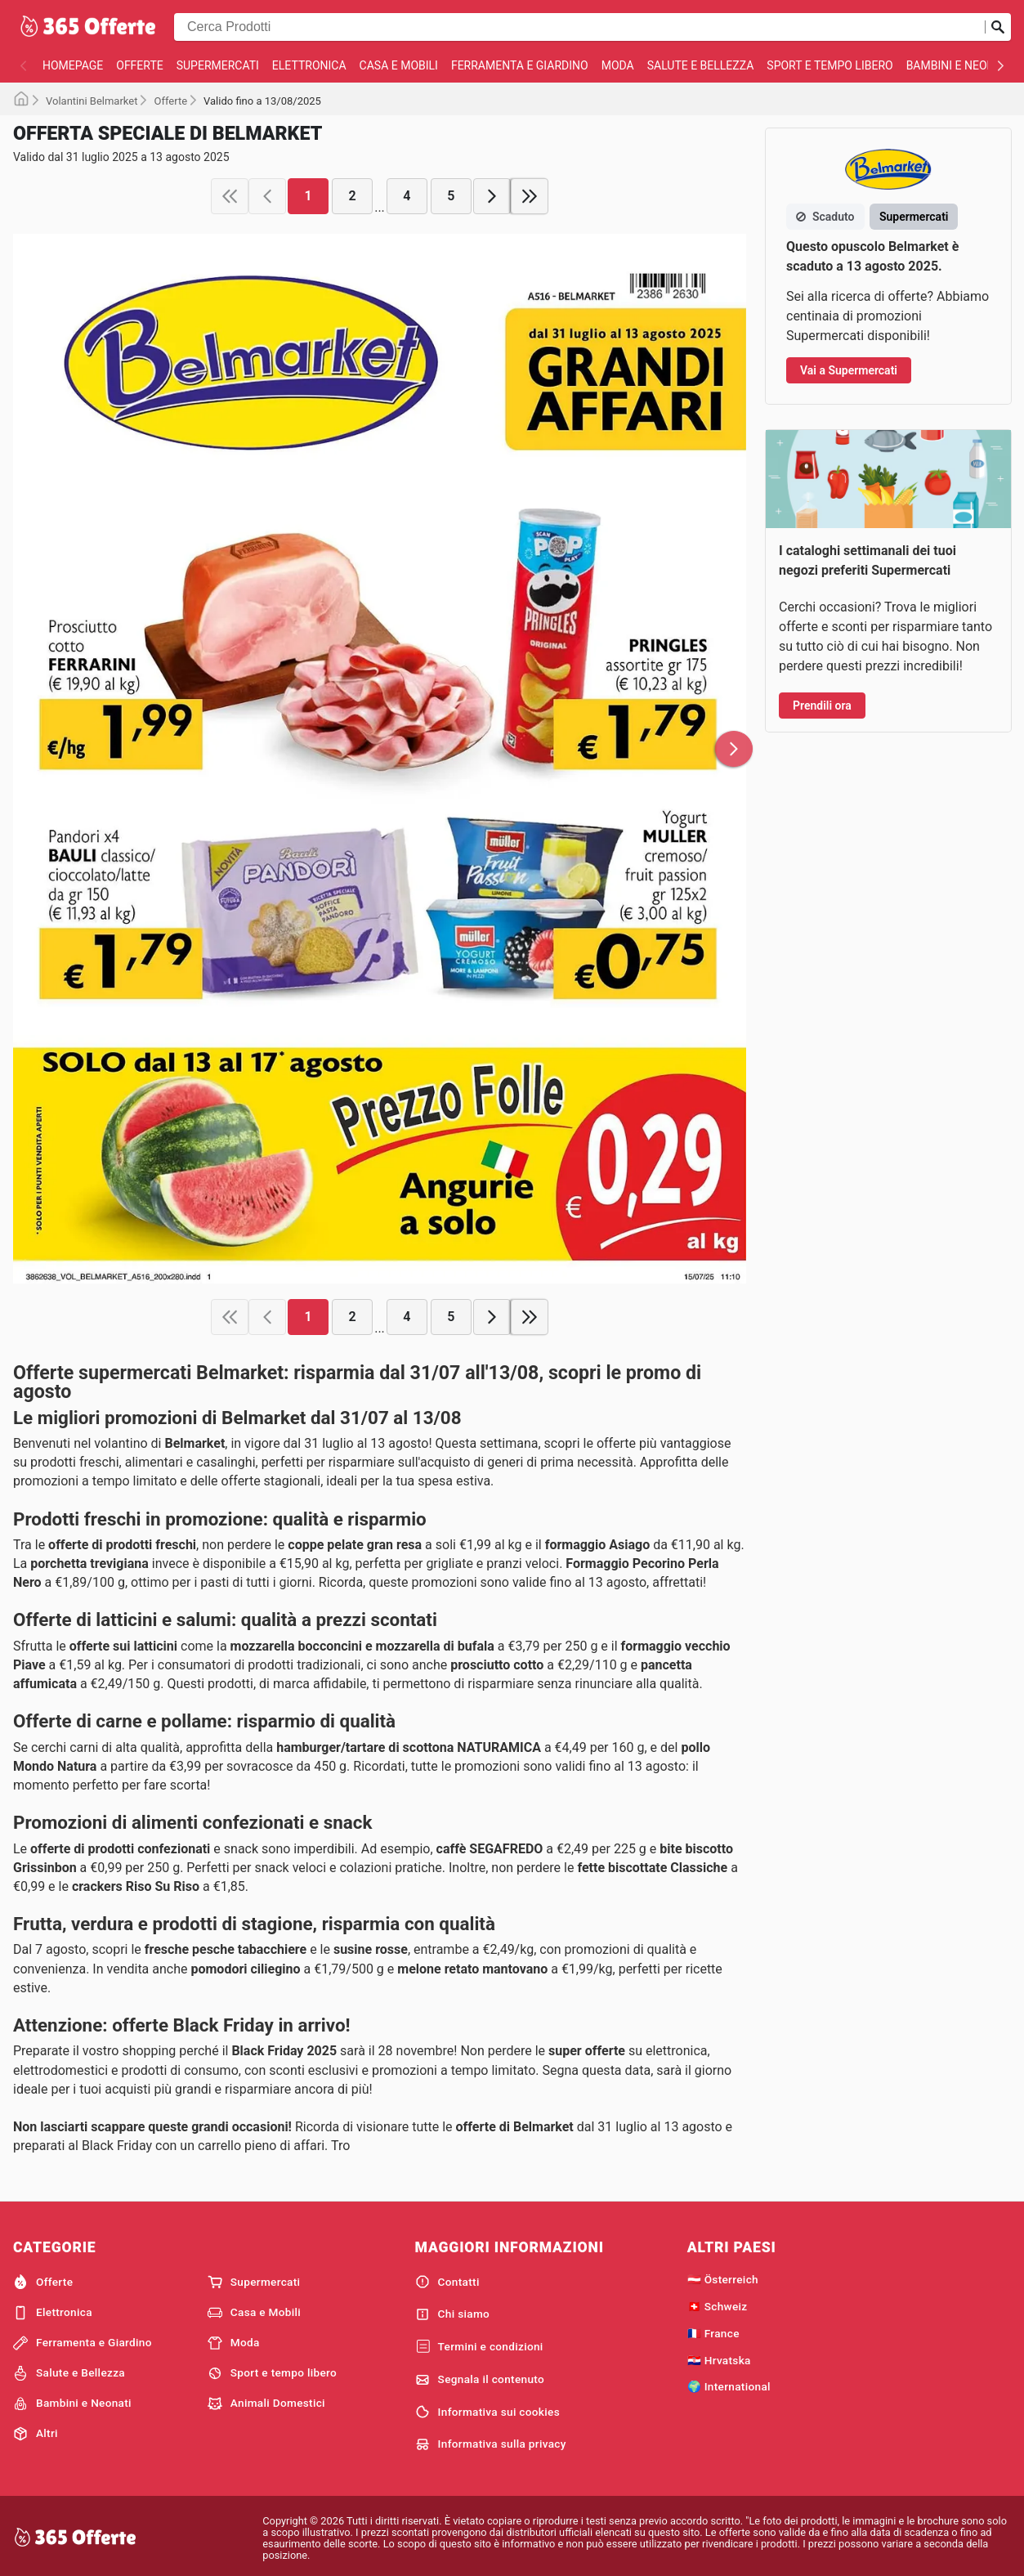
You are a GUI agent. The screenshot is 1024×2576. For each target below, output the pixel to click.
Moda (617, 65)
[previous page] (267, 196)
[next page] (492, 196)
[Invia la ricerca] (998, 27)
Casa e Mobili (399, 65)
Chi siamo (452, 2314)
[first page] (229, 196)
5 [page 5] (450, 196)
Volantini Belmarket (91, 101)
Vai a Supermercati (848, 370)
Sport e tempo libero (829, 65)
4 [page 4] (406, 196)
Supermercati (218, 65)
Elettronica (309, 65)
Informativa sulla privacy (490, 2444)
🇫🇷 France (713, 2333)
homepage (72, 65)
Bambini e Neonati (959, 65)
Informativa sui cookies (487, 2411)
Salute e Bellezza (700, 65)
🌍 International (729, 2386)
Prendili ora (822, 705)
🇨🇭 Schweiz (717, 2306)
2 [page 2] (352, 196)
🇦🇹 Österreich (722, 2279)
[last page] (529, 196)
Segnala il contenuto (479, 2379)
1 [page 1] (308, 196)
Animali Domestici (266, 2403)
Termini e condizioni (479, 2347)
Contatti (447, 2281)
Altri (35, 2433)
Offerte (139, 65)
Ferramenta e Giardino (519, 65)
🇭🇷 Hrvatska (719, 2360)
